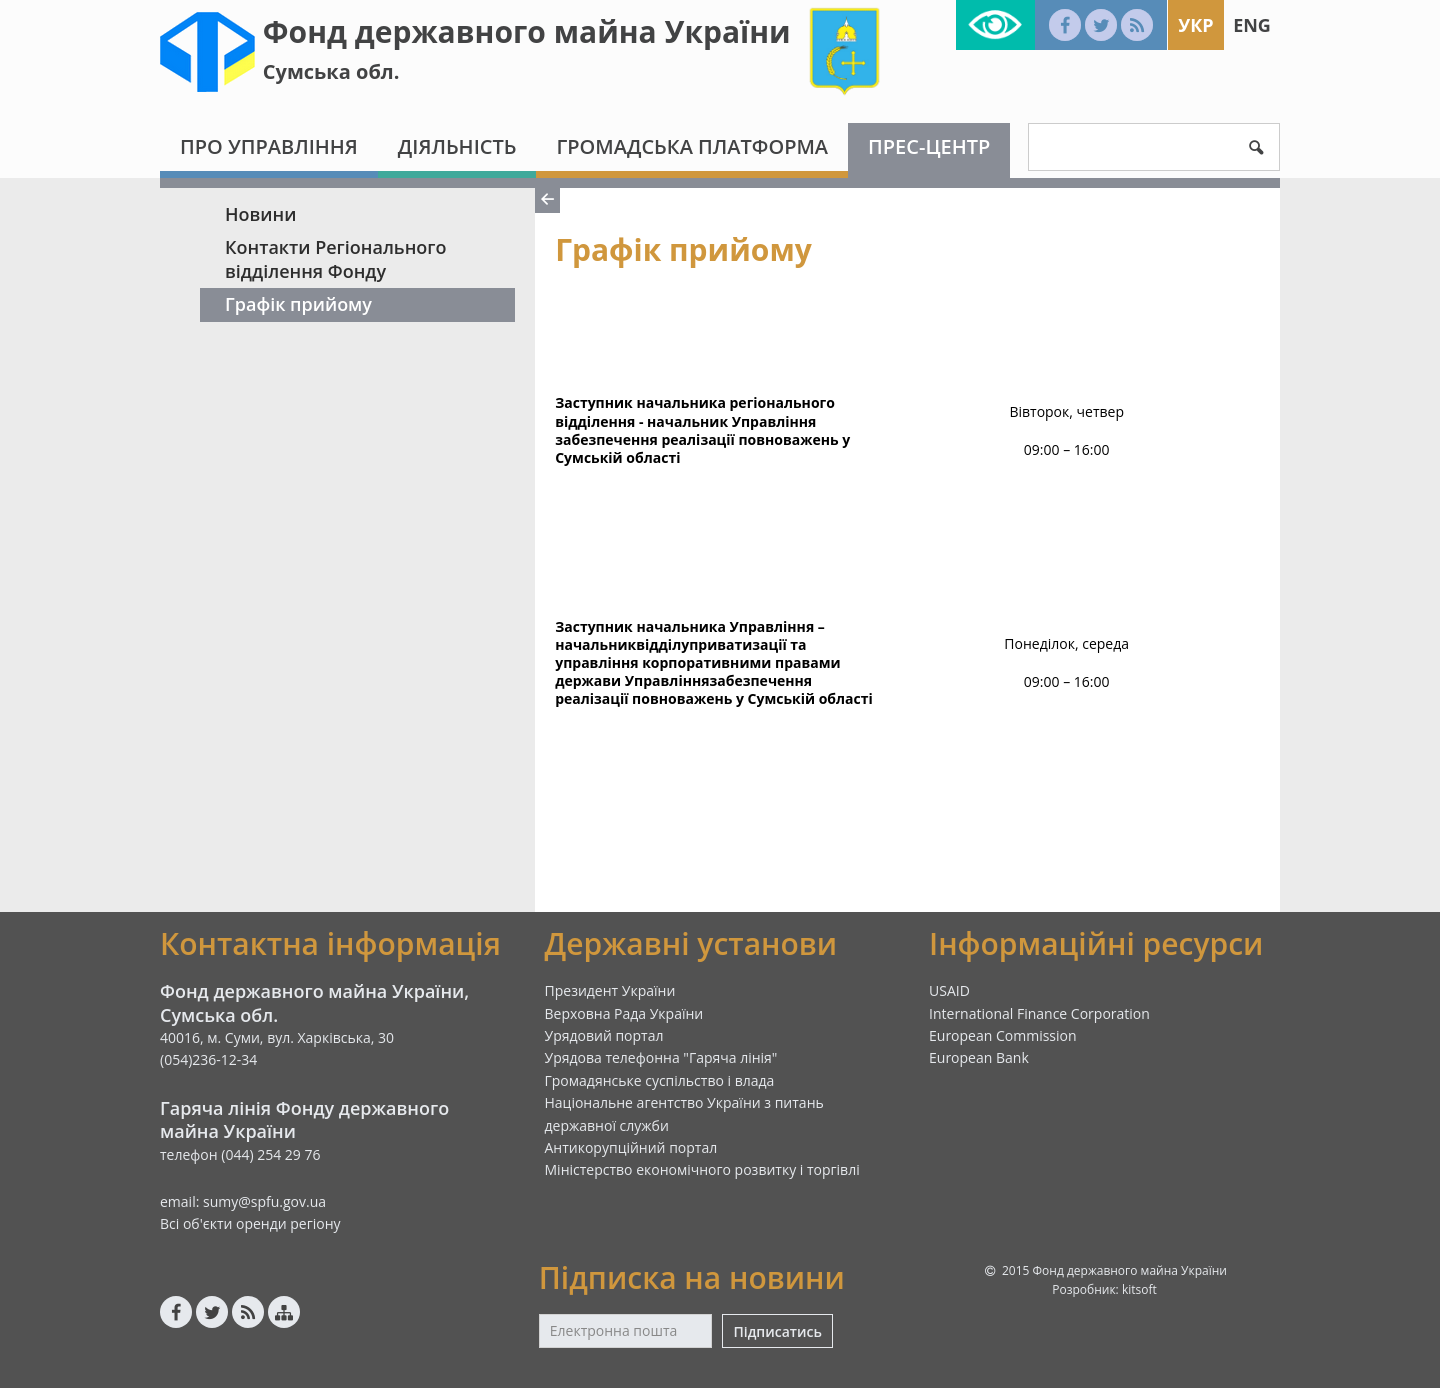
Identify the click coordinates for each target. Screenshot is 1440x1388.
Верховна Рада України (624, 1013)
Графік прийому (298, 304)
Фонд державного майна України (527, 31)
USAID (949, 990)
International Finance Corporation (1039, 1013)
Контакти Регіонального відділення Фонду (336, 258)
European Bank (979, 1057)
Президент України (610, 990)
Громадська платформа (692, 146)
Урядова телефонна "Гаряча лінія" (661, 1057)
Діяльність (457, 146)
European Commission (1003, 1035)
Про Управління (269, 146)
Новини (260, 214)
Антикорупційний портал (631, 1147)
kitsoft (1139, 1289)
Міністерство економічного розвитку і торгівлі (702, 1169)
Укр (1195, 25)
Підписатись (777, 1331)
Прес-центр (929, 146)
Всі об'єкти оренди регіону (250, 1223)
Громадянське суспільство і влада (660, 1080)
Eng (1252, 25)
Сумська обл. (331, 71)
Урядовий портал (604, 1035)
